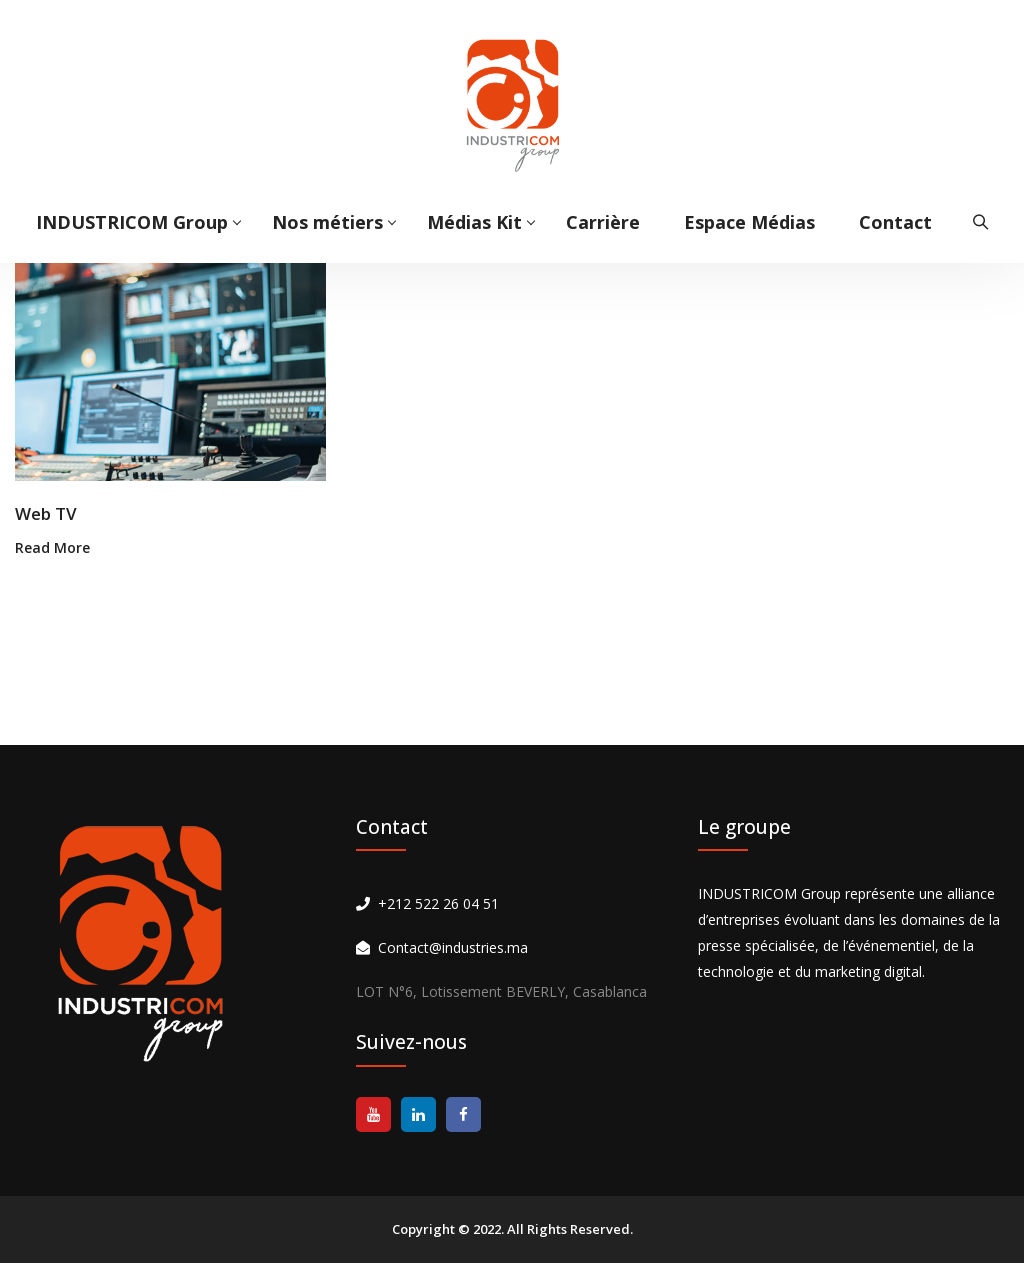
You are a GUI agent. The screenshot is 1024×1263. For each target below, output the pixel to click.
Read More (52, 547)
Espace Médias (749, 222)
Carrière (603, 222)
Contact (895, 222)
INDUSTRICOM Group (132, 222)
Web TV (46, 513)
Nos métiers (327, 222)
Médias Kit (474, 222)
